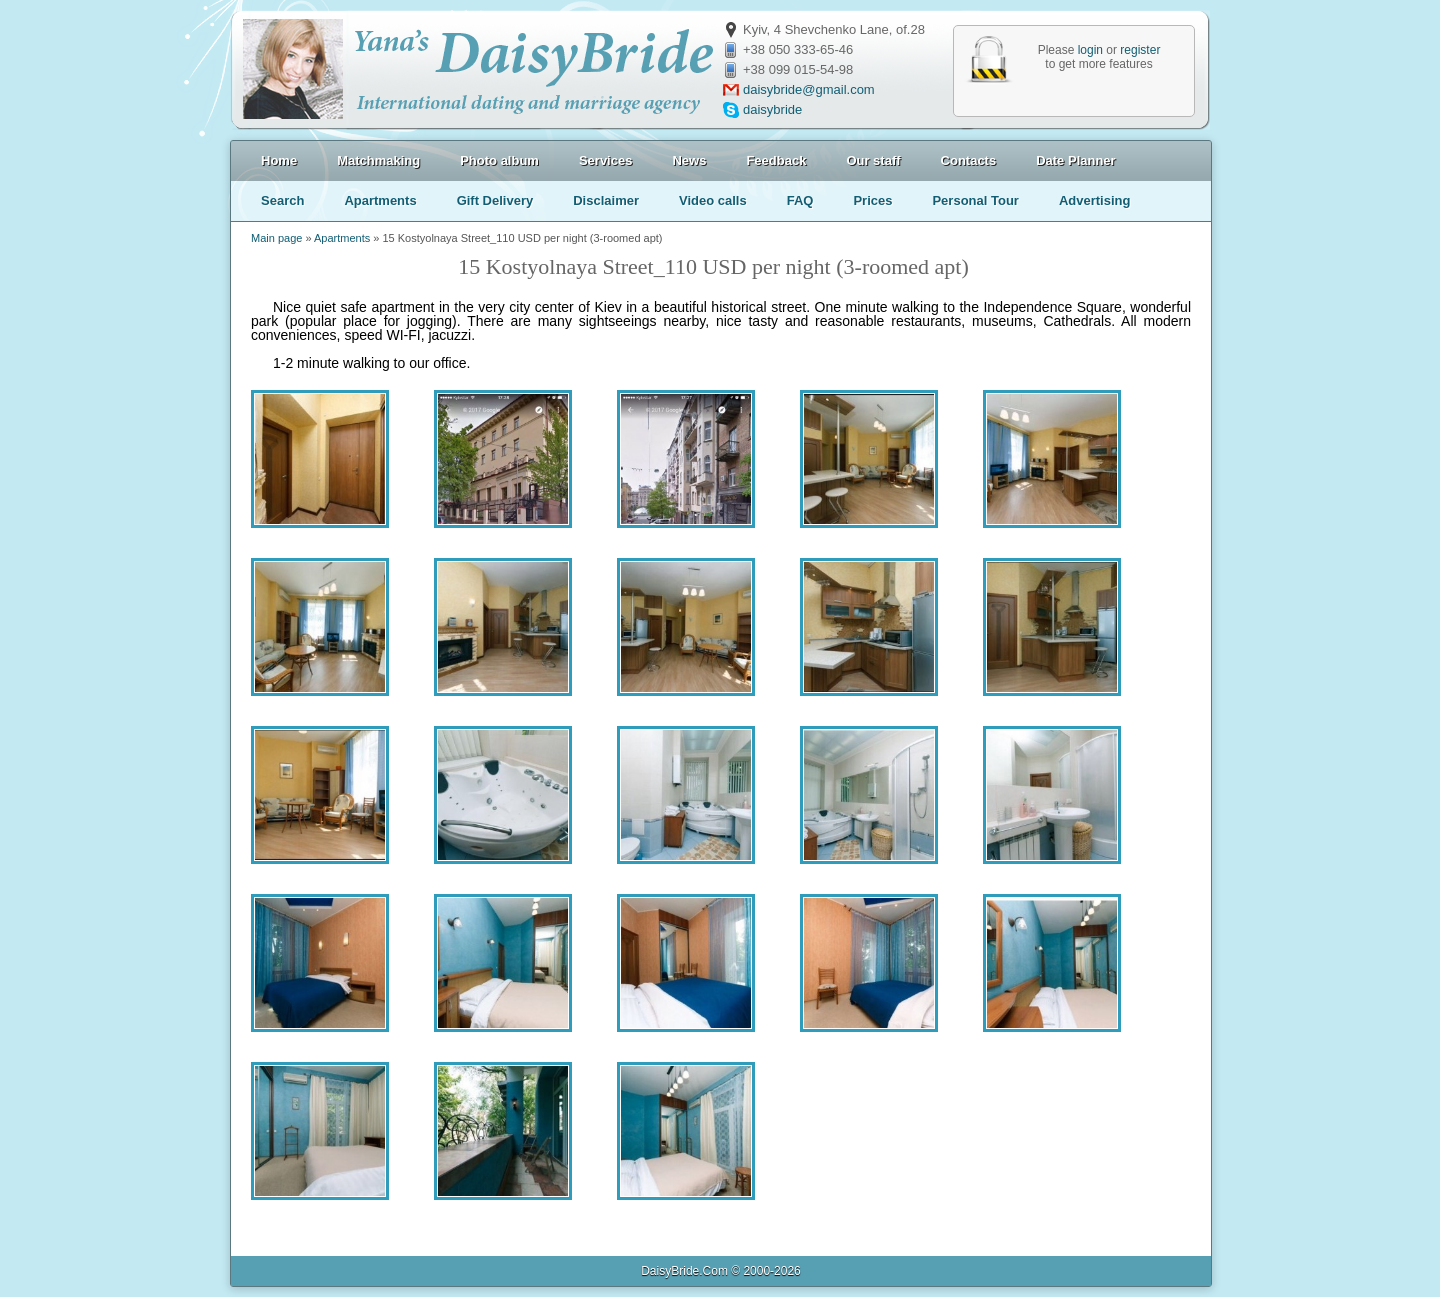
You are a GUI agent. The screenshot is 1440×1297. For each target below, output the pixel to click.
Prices (872, 200)
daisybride (772, 109)
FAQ (800, 200)
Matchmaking (378, 160)
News (689, 160)
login (1090, 50)
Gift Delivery (495, 200)
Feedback (776, 160)
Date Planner (1075, 160)
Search (282, 200)
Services (606, 160)
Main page (276, 238)
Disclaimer (606, 200)
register (1140, 50)
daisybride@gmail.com (809, 89)
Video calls (713, 200)
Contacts (969, 160)
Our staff (873, 160)
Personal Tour (975, 200)
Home (279, 160)
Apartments (380, 200)
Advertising (1095, 200)
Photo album (499, 160)
